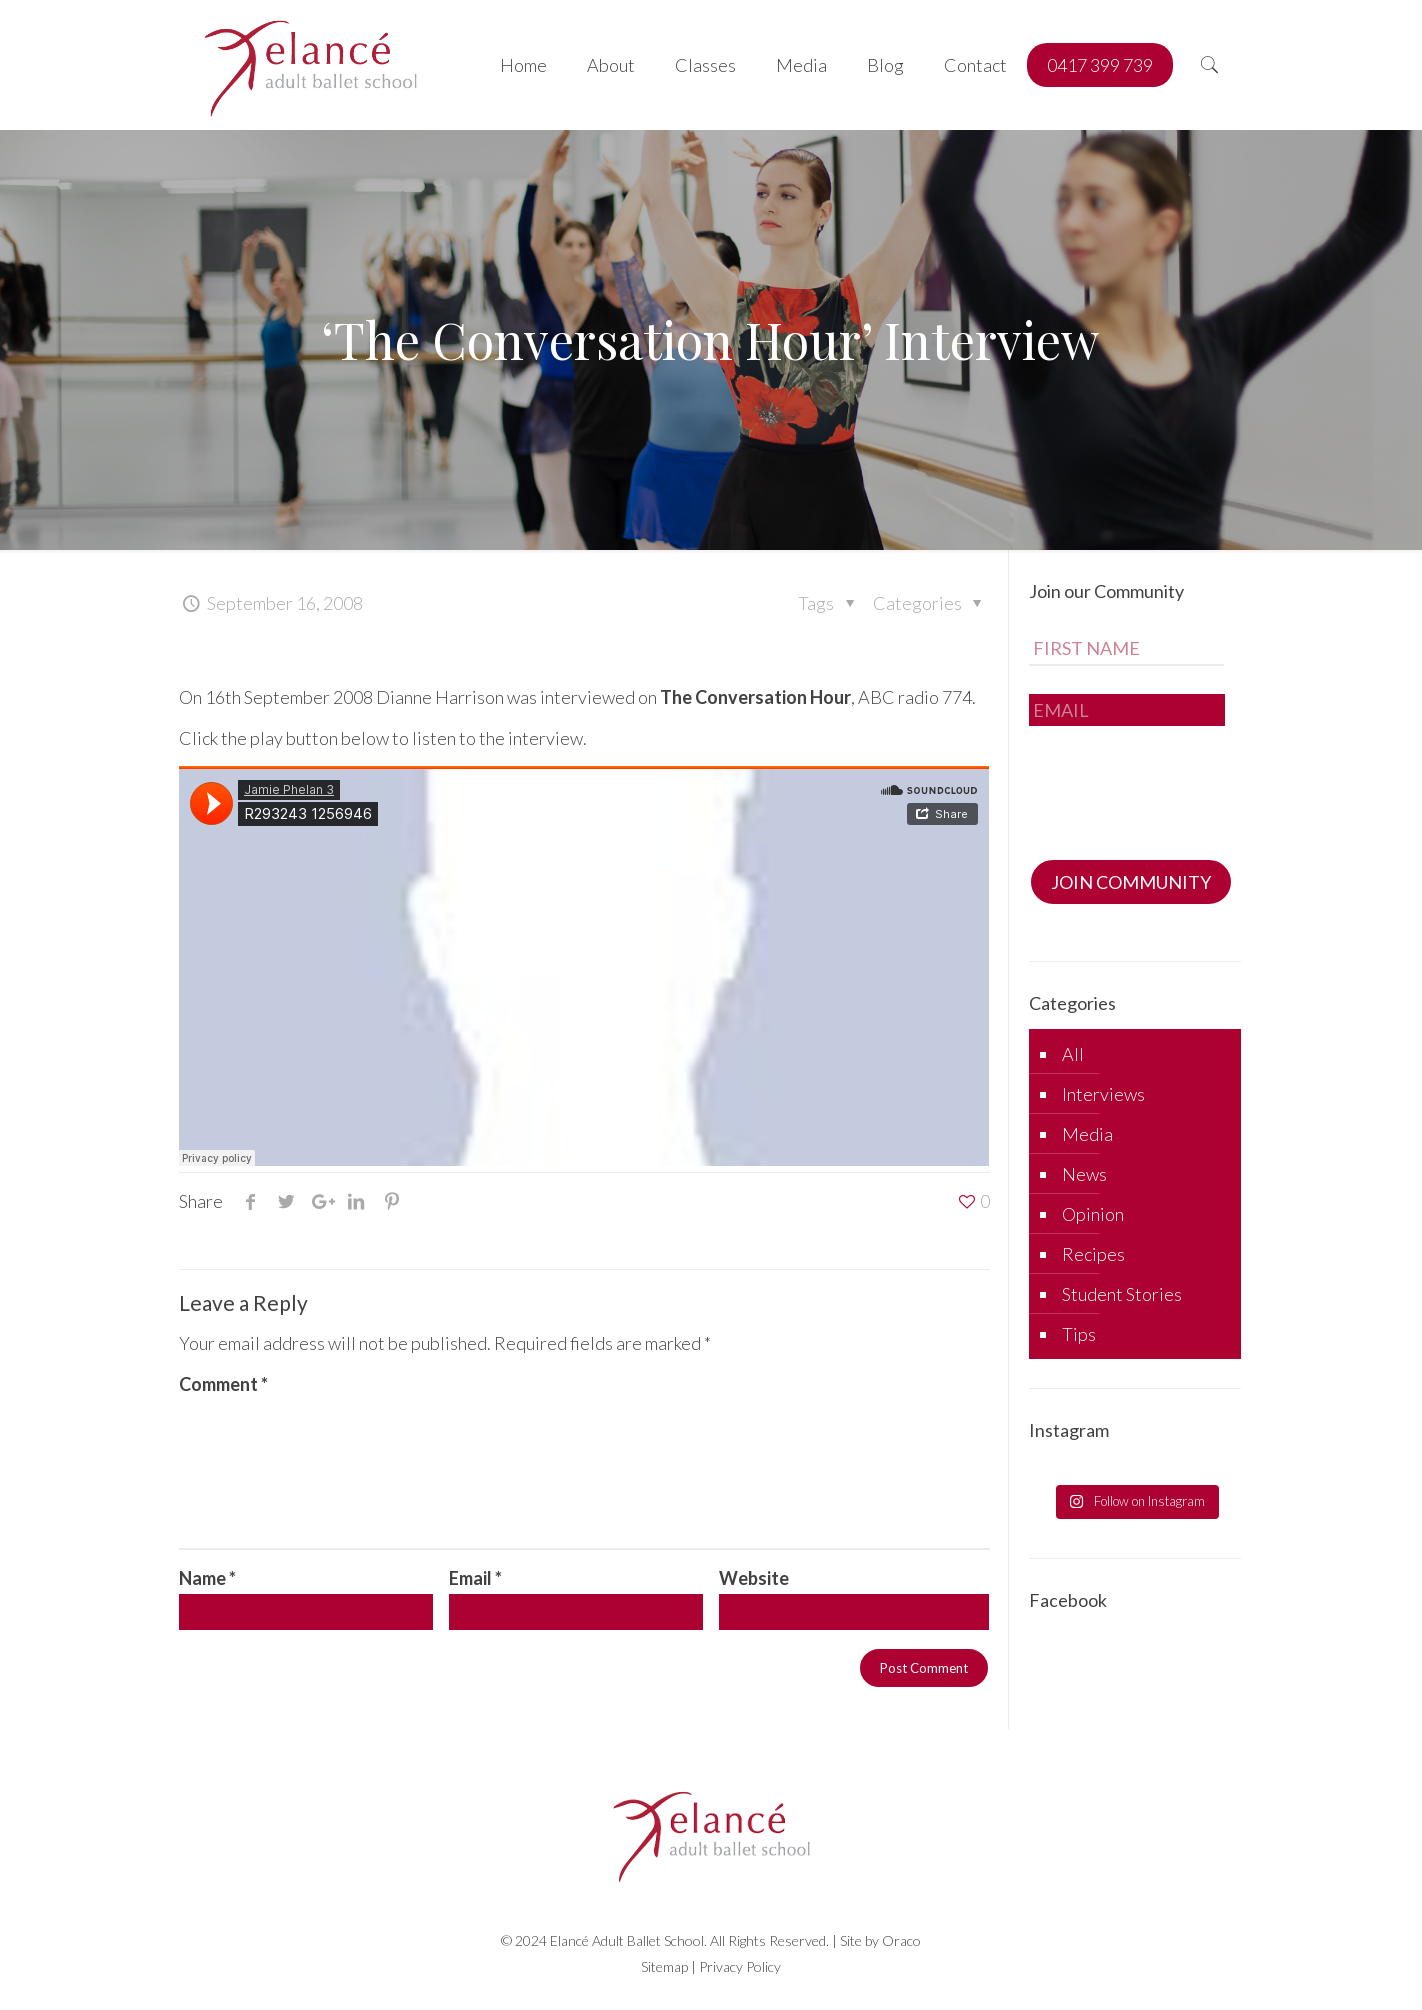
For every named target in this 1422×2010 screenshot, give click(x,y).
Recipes (1093, 1254)
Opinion (1093, 1214)
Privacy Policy (740, 1966)
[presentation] (1181, 787)
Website (754, 1578)
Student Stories (1122, 1294)
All (1073, 1054)
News (1084, 1174)
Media (1087, 1134)
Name (207, 1578)
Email (475, 1578)
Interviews (1103, 1094)
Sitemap (664, 1966)
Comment (223, 1384)
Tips (1079, 1334)
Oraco (901, 1940)
